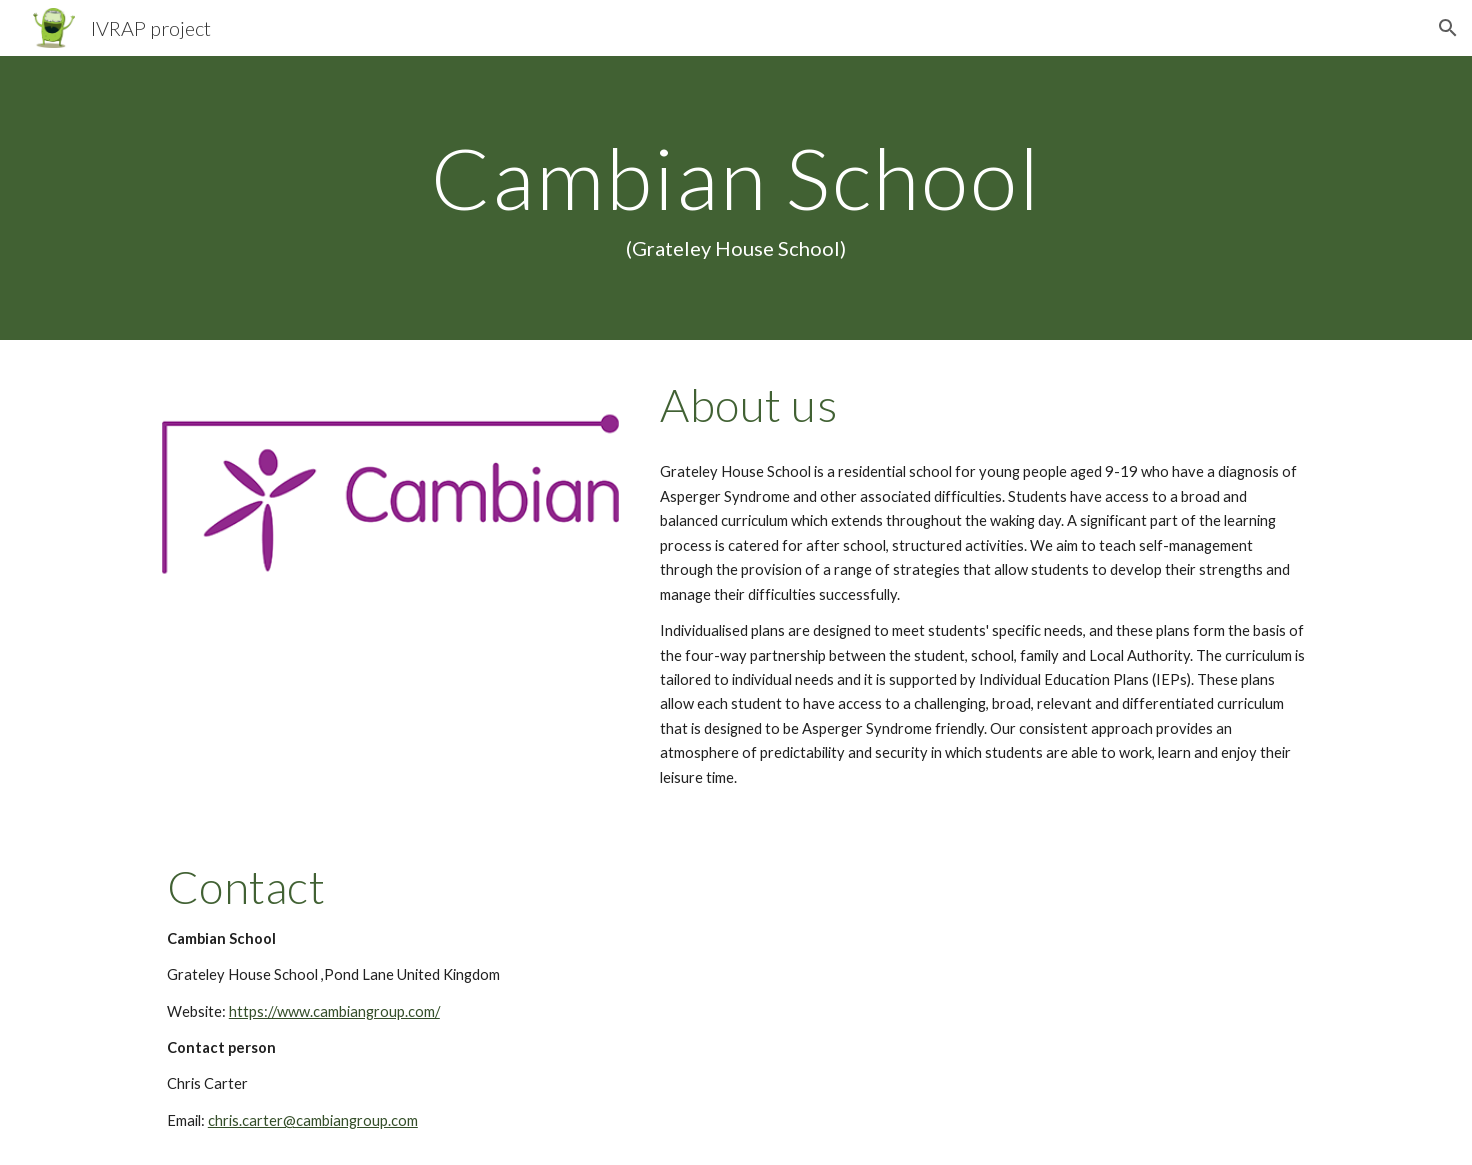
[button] (1448, 28)
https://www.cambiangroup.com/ (334, 1011)
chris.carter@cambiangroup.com (313, 1120)
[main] (736, 198)
